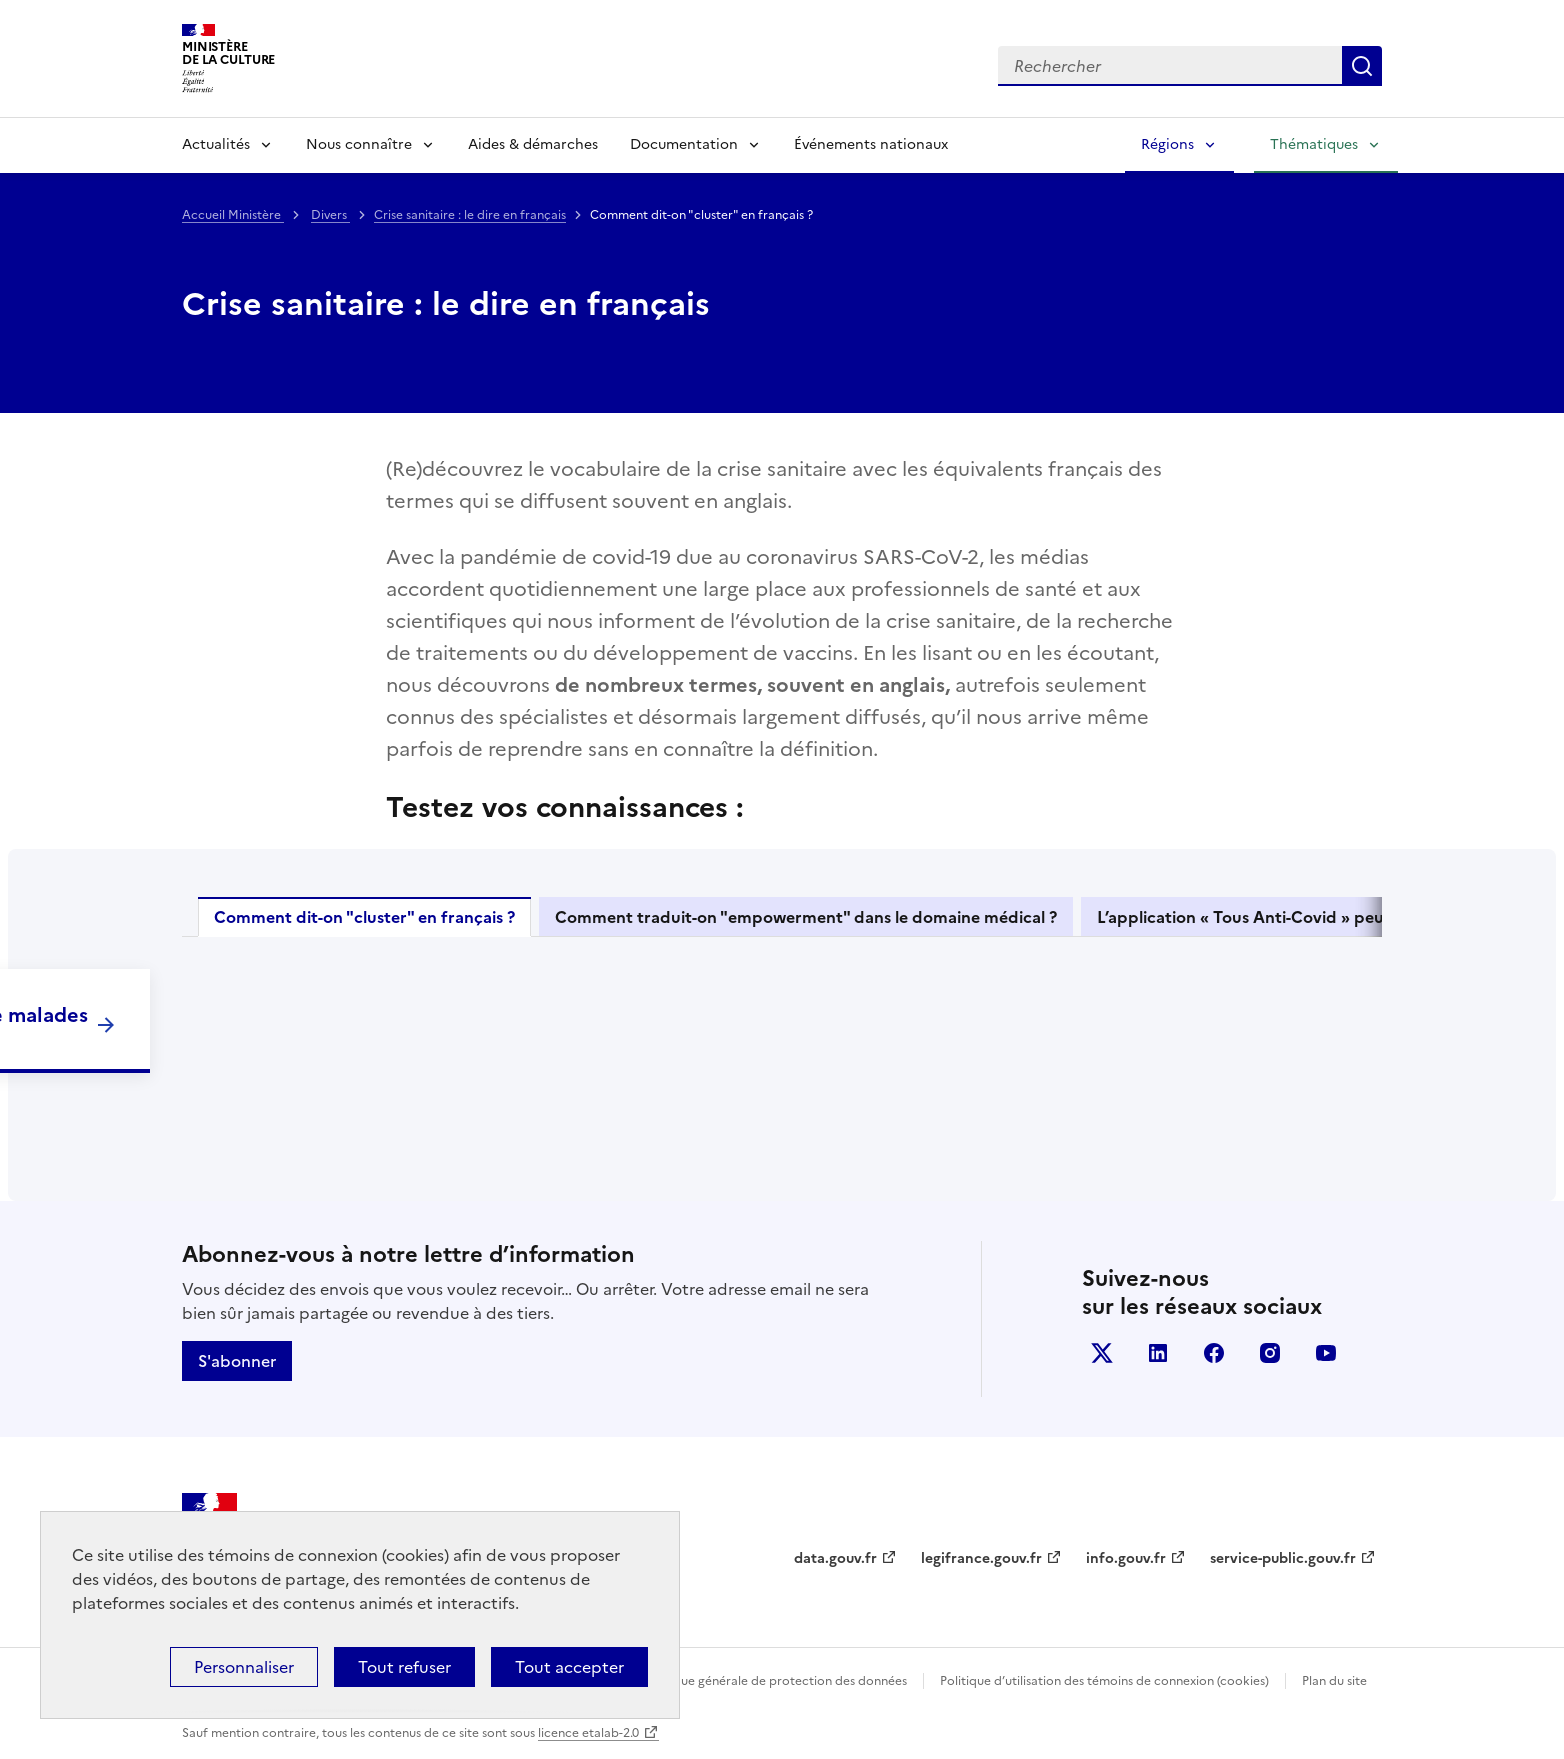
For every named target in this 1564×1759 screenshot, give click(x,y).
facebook (1214, 1353)
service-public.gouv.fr (1283, 1558)
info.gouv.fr (1126, 1558)
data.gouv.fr (835, 1558)
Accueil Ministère (233, 215)
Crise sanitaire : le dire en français (470, 215)
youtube (1326, 1353)
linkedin (1158, 1353)
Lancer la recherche (1362, 66)
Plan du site (1334, 1681)
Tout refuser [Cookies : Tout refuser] (404, 1667)
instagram (1270, 1353)
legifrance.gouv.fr (981, 1558)
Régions (1167, 144)
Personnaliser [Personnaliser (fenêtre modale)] (244, 1667)
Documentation (684, 144)
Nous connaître (359, 144)
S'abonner (237, 1361)
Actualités (216, 144)
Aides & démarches (533, 144)
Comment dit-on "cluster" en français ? (364, 917)
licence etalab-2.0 (588, 1733)
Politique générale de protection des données (775, 1681)
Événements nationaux (871, 144)
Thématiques (1314, 144)
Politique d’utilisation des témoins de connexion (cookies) (1104, 1681)
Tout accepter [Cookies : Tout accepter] (569, 1667)
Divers (330, 215)
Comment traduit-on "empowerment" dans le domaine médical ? (806, 917)
